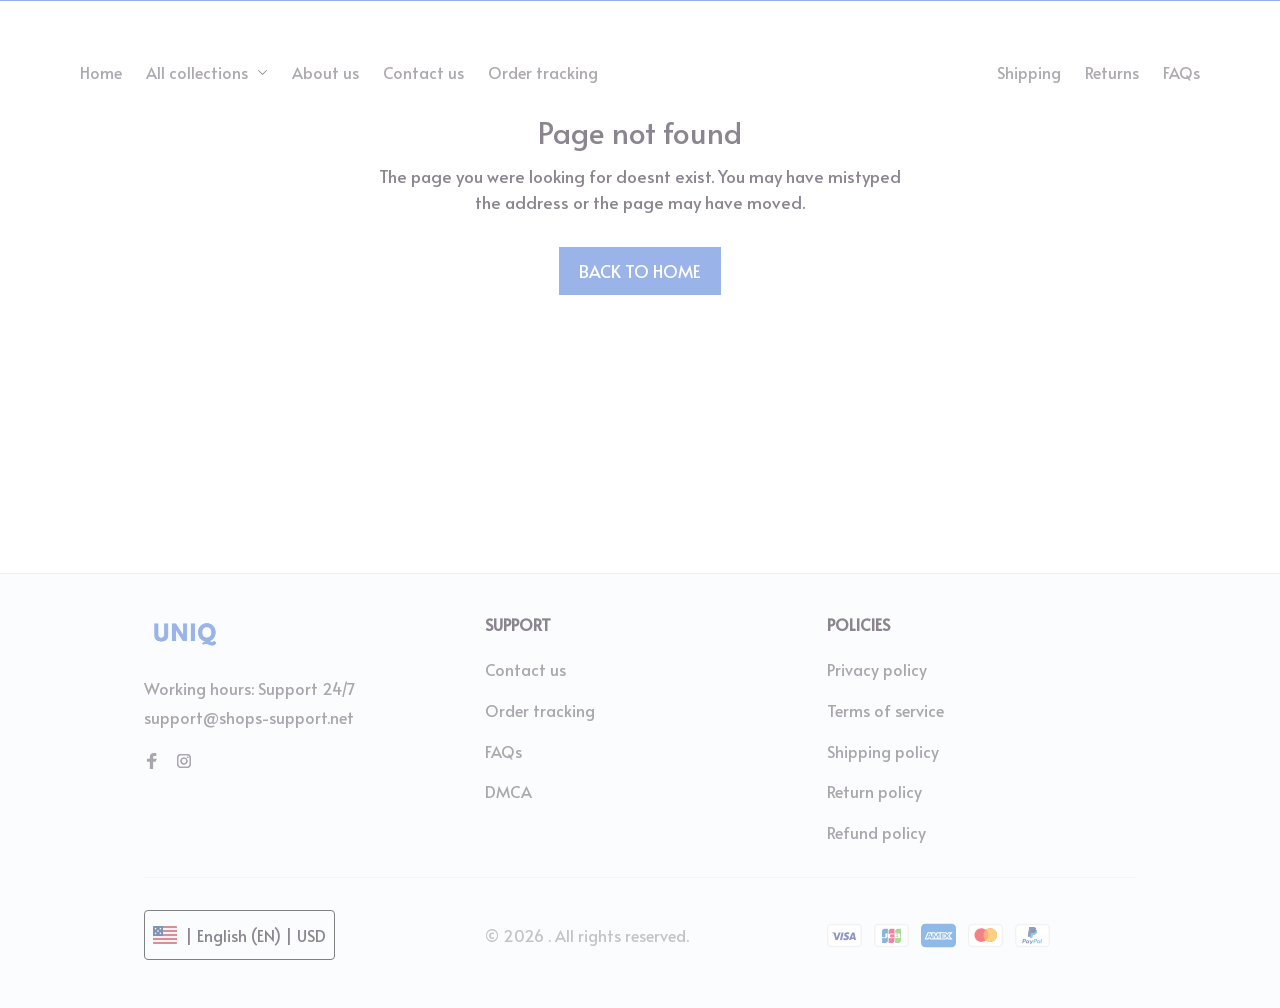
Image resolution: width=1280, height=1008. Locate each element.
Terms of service (885, 710)
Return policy (874, 791)
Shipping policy (883, 751)
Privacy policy (877, 669)
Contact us (525, 669)
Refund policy (876, 832)
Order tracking (540, 710)
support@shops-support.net (249, 717)
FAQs (503, 751)
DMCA (508, 791)
